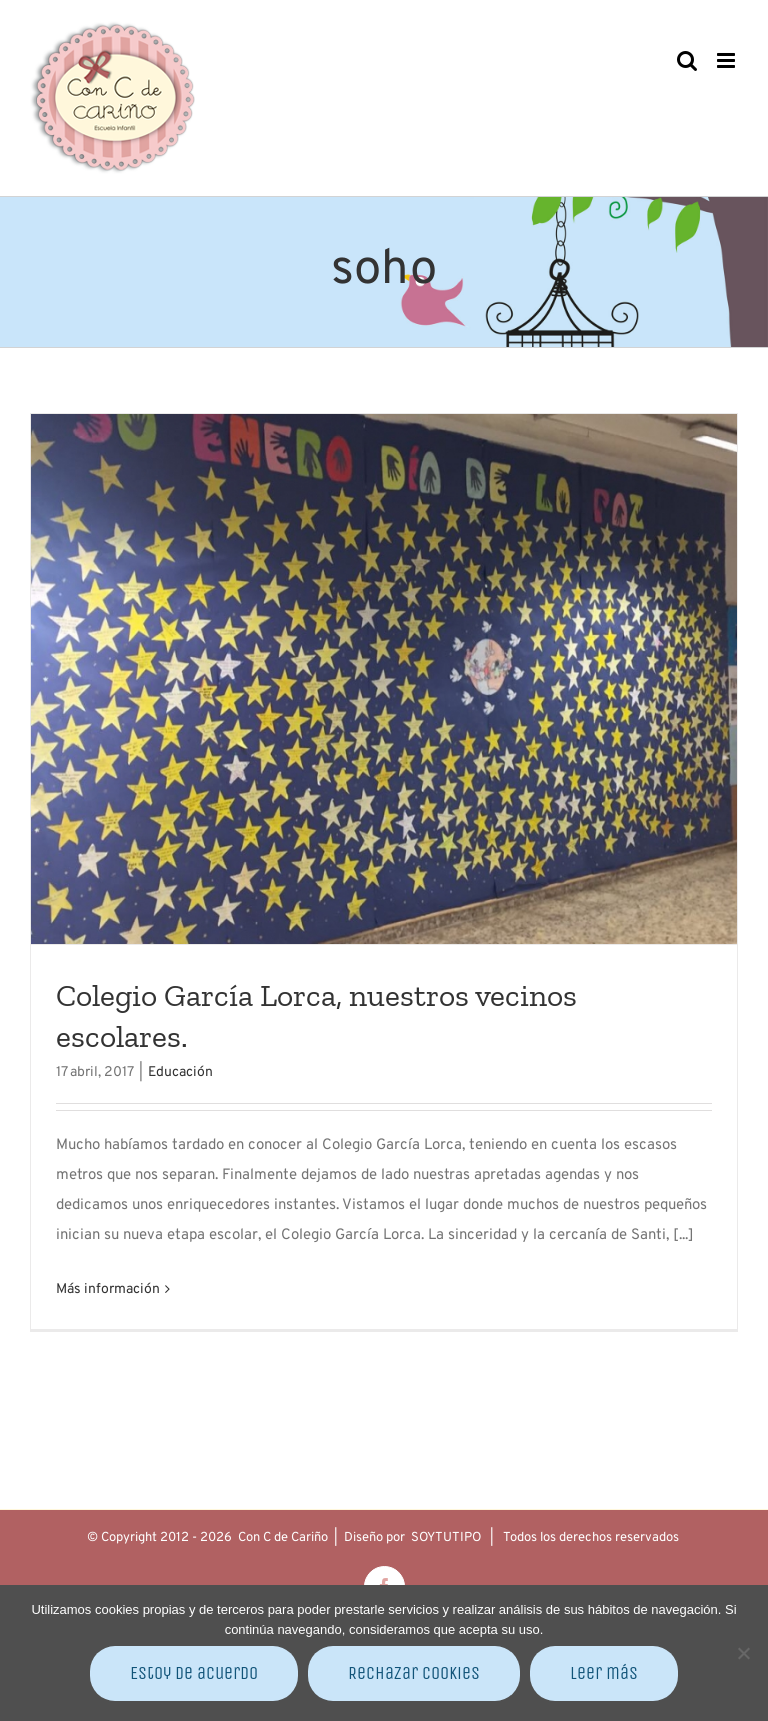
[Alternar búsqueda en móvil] (687, 60)
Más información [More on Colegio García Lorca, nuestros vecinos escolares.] (108, 1289)
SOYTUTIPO (446, 1538)
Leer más (604, 1673)
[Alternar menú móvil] (727, 60)
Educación (180, 1072)
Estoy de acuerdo (194, 1673)
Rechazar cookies (414, 1673)
